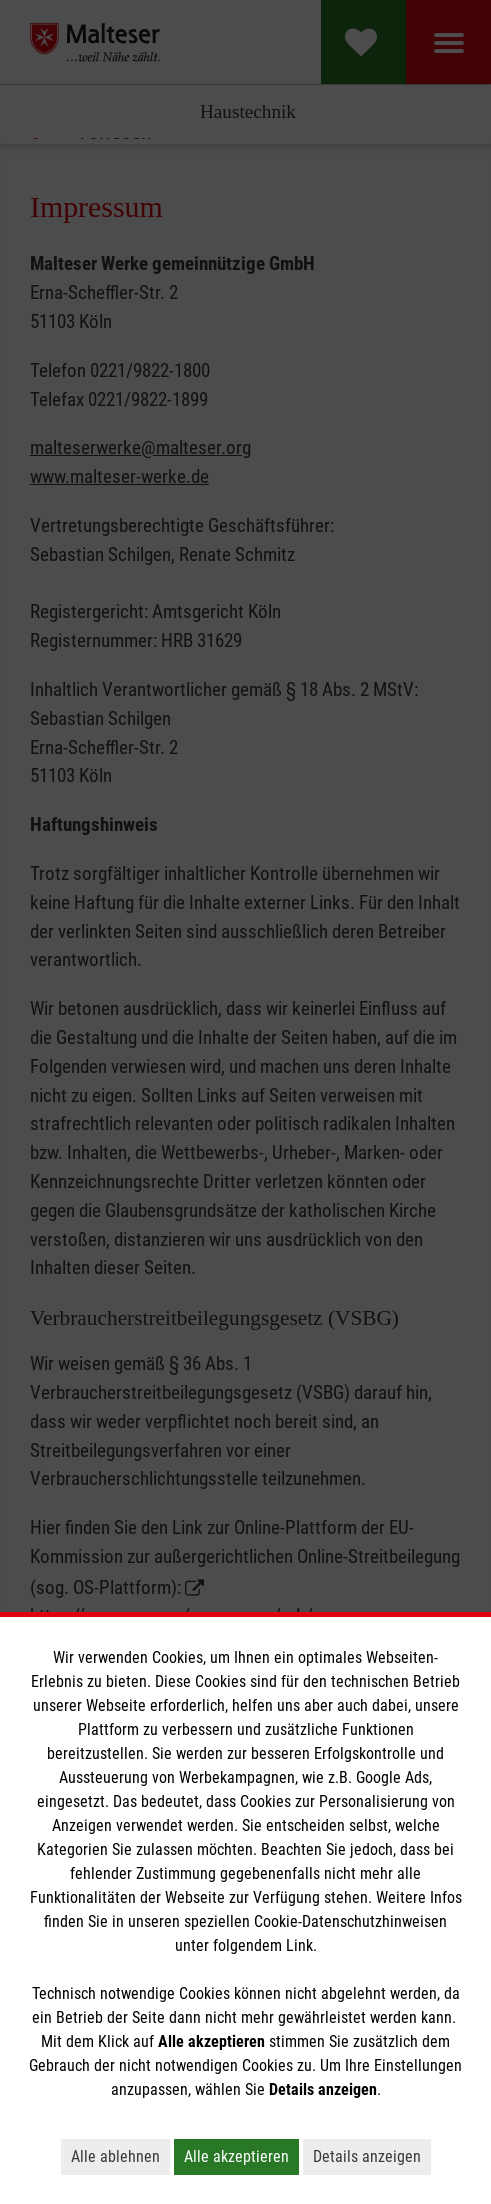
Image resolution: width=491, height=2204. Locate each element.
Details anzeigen (367, 2156)
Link (299, 1945)
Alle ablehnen (115, 2156)
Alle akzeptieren (236, 2156)
